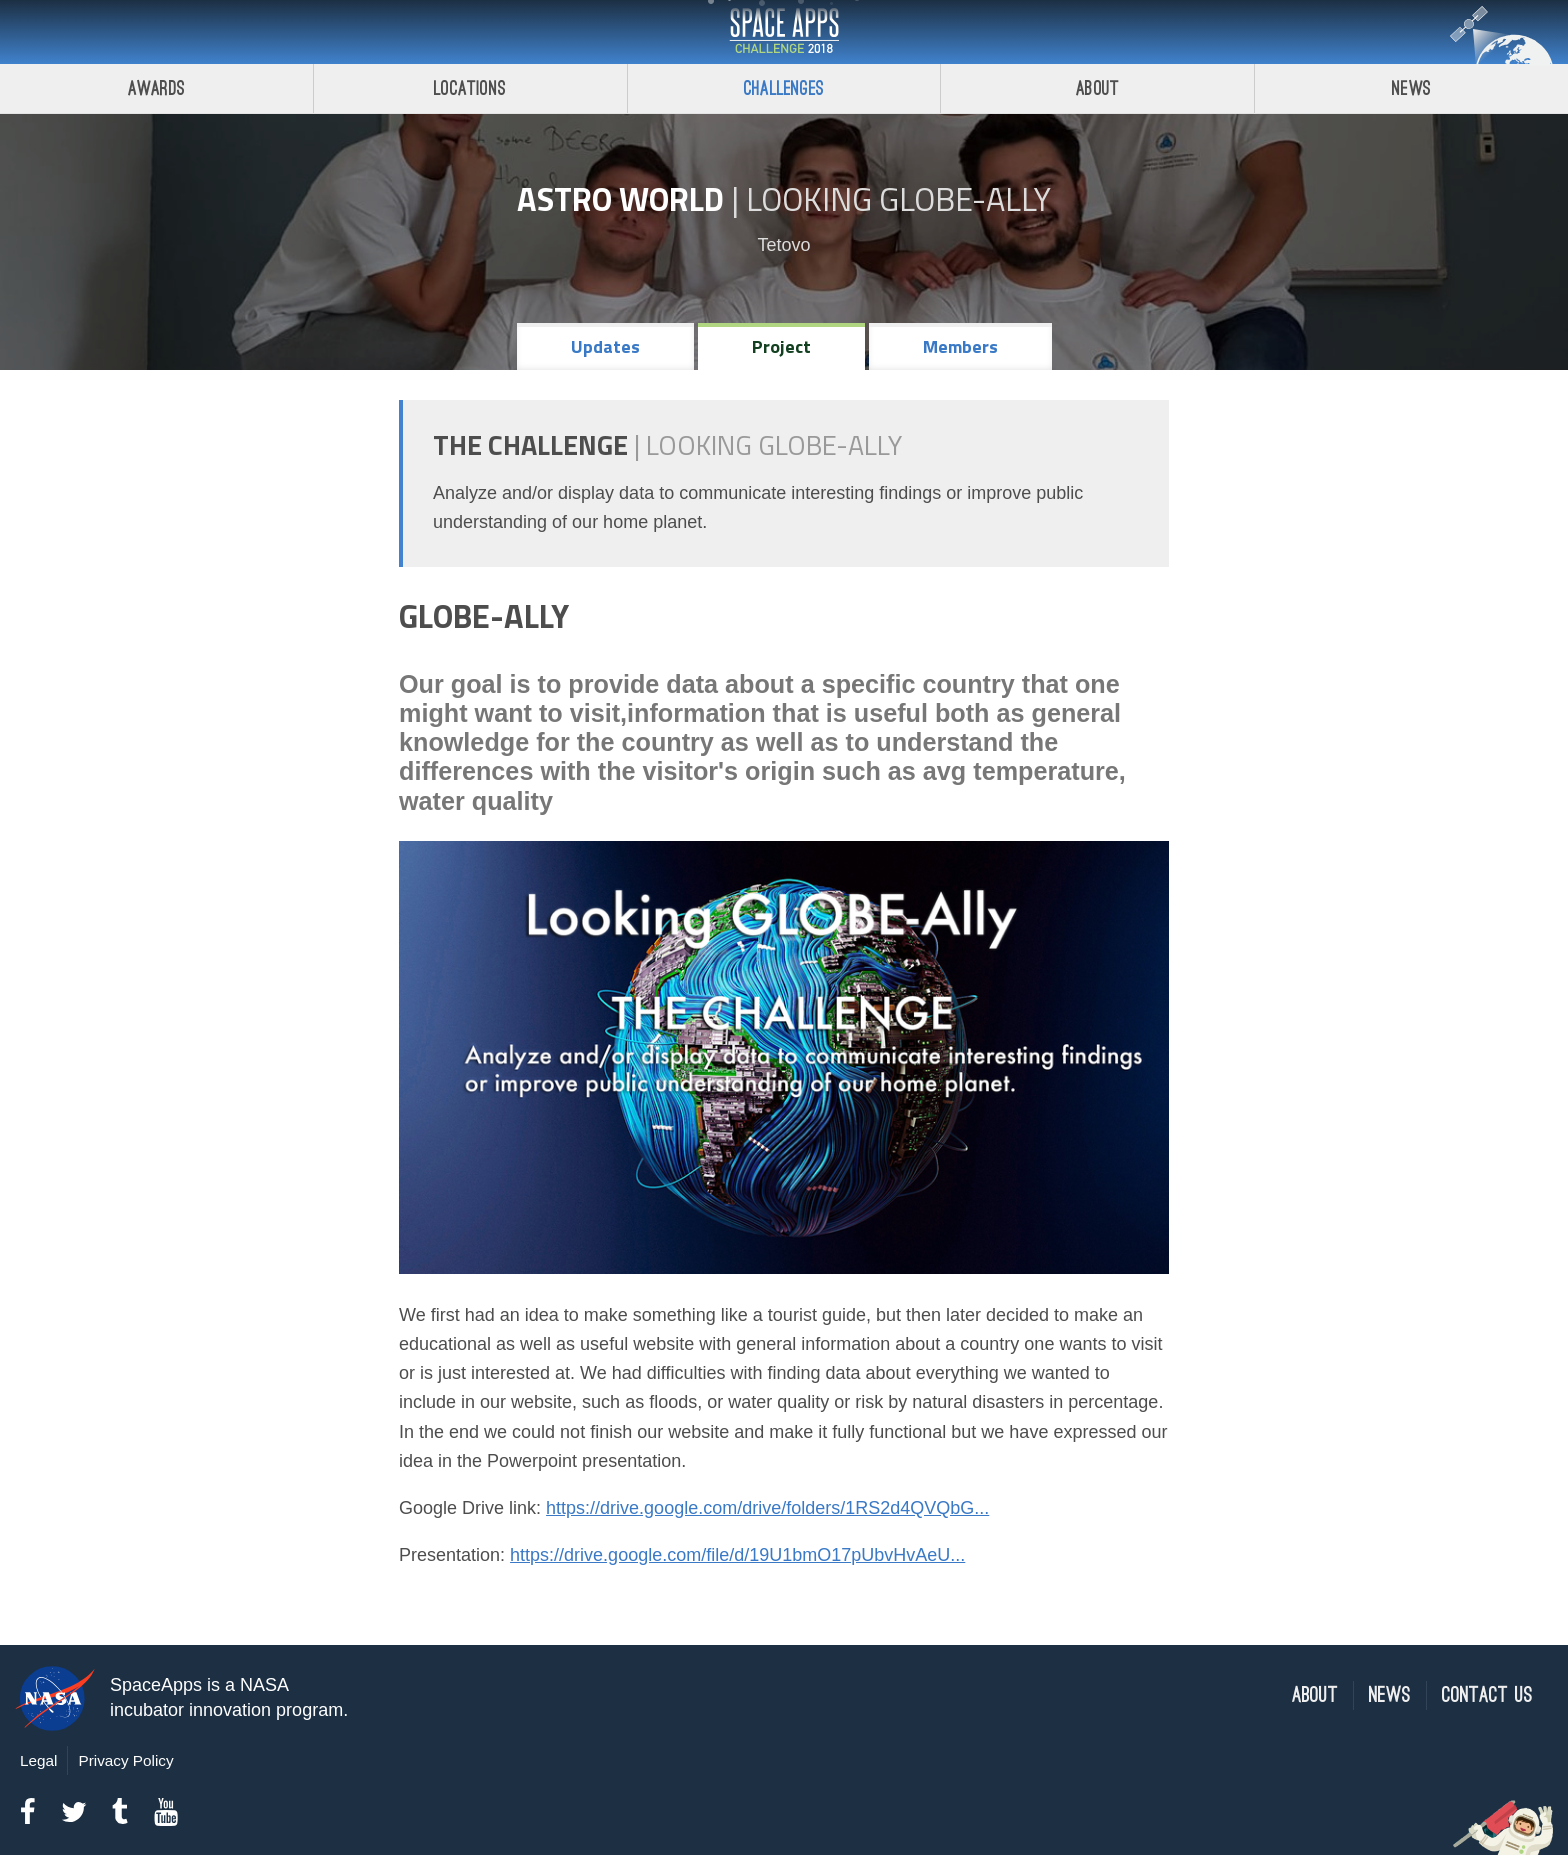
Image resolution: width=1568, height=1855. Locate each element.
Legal (38, 1760)
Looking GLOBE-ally (898, 199)
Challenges (784, 88)
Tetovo (783, 245)
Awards (156, 88)
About (1097, 88)
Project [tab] (781, 346)
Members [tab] (960, 346)
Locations (470, 88)
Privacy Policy (125, 1760)
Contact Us (1487, 1695)
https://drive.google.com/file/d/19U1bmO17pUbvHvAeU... (737, 1555)
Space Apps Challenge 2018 (784, 32)
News (1411, 88)
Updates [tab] (605, 346)
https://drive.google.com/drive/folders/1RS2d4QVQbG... (767, 1508)
